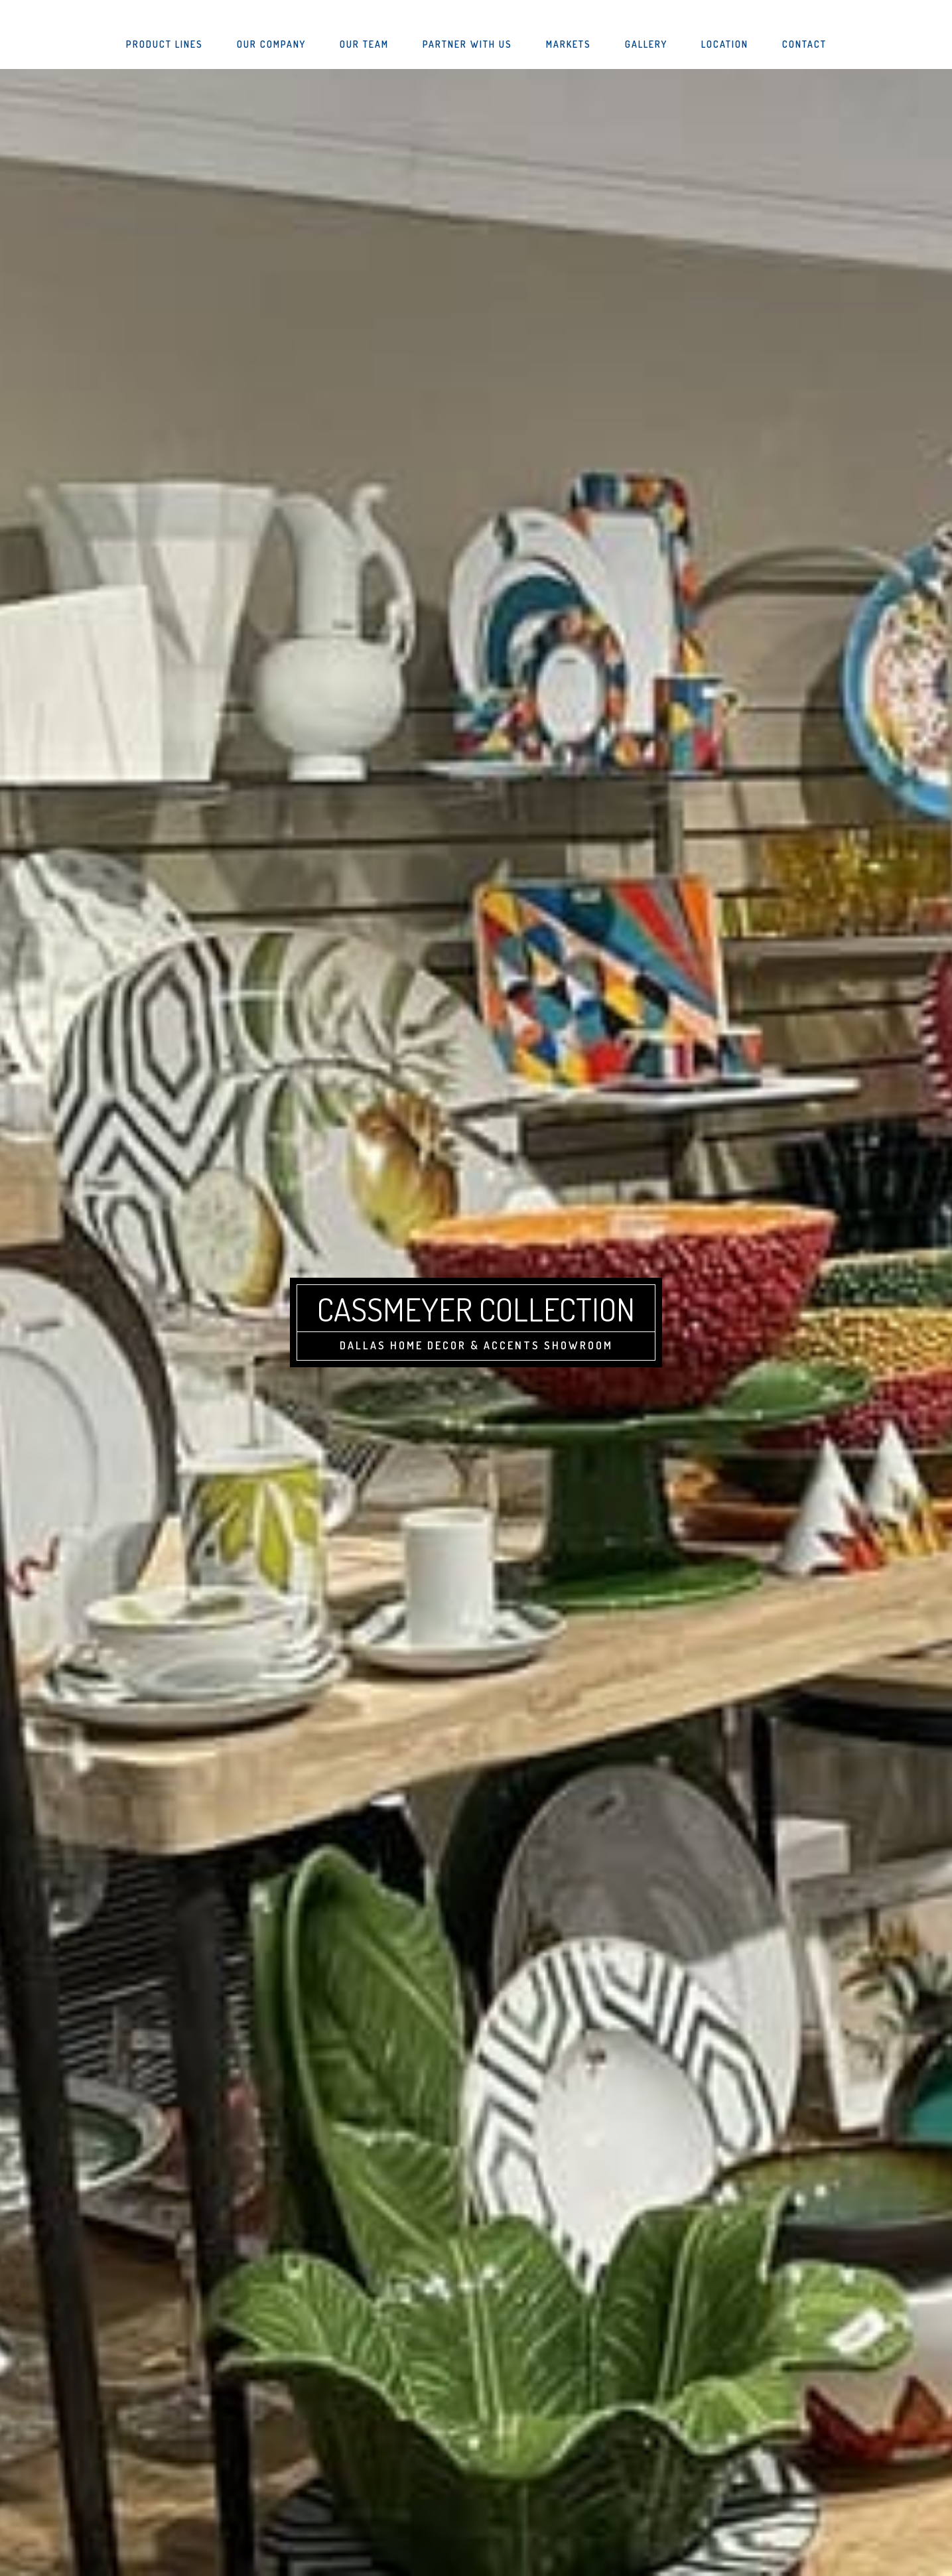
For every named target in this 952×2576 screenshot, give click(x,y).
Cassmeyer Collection (476, 1309)
